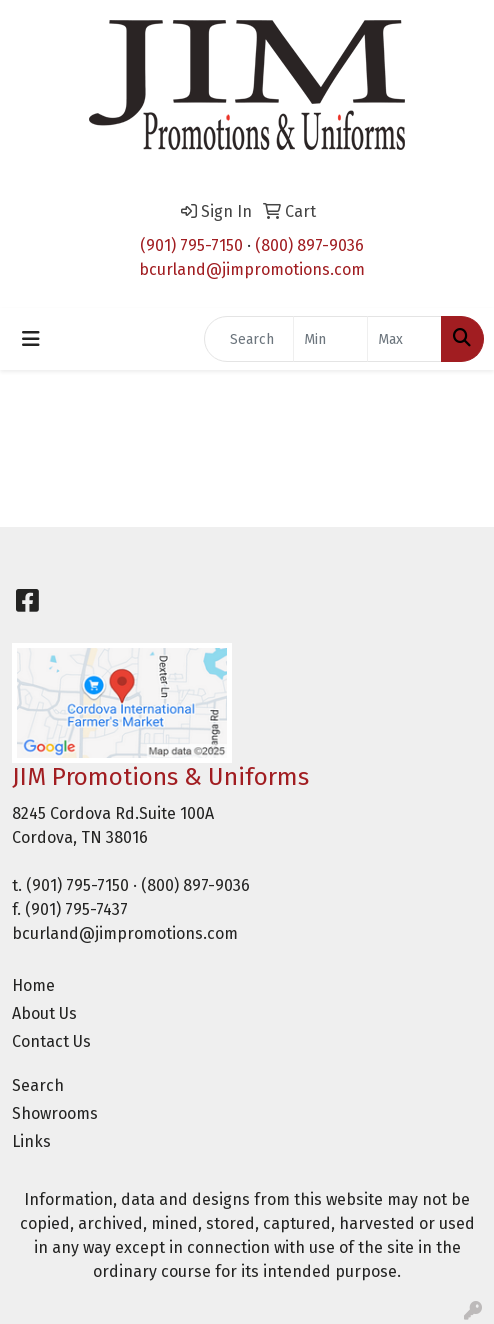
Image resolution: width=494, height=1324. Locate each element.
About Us (44, 1013)
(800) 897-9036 (309, 245)
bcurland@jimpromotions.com (252, 269)
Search (38, 1085)
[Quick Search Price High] (404, 339)
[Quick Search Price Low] (330, 339)
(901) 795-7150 (191, 245)
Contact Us (51, 1041)
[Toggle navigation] (31, 339)
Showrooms (55, 1113)
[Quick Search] (249, 339)
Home (33, 985)
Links (31, 1141)
